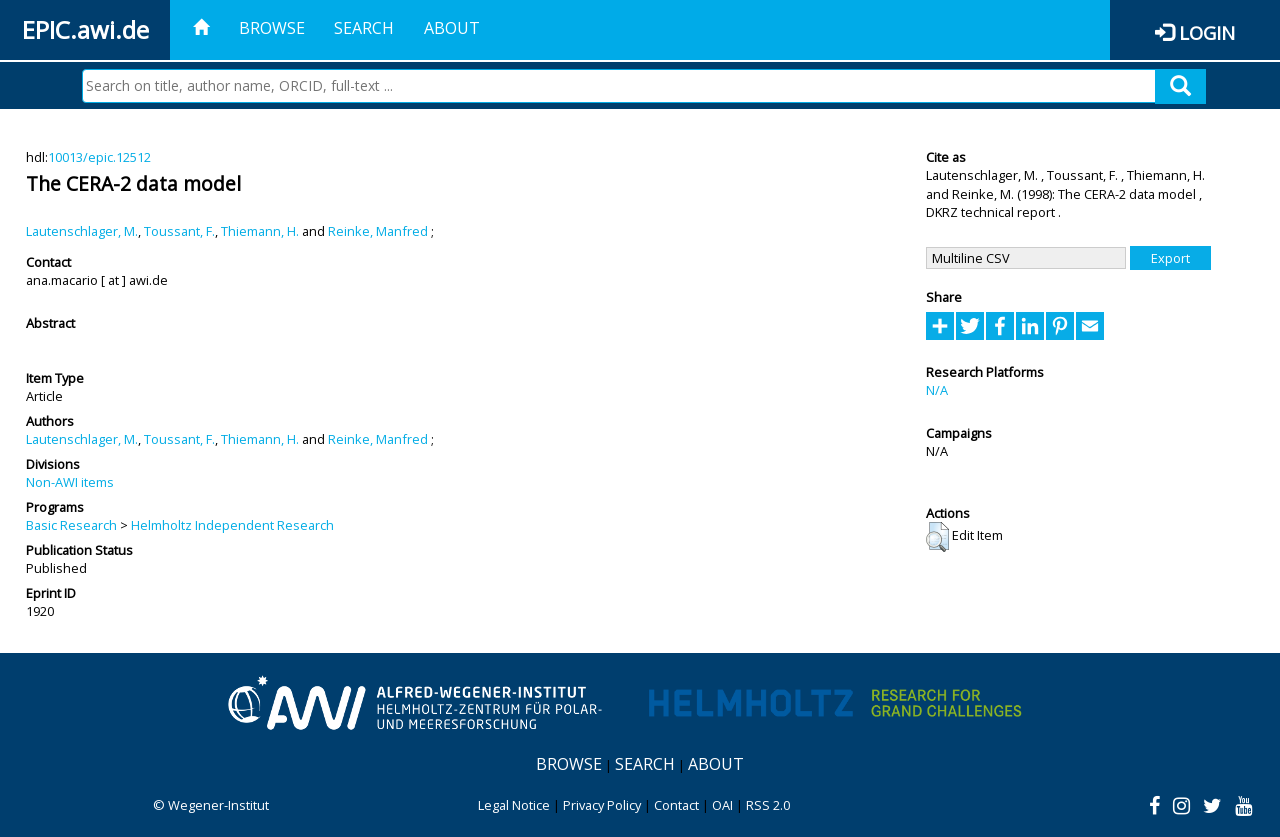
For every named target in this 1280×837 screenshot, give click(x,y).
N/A (937, 390)
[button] (937, 537)
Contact (676, 805)
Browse (272, 28)
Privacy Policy (602, 805)
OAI (722, 805)
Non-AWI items (70, 482)
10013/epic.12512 (99, 157)
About (452, 28)
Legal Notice (514, 805)
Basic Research (71, 525)
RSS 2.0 (768, 805)
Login (1207, 32)
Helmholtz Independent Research (232, 525)
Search (364, 28)
